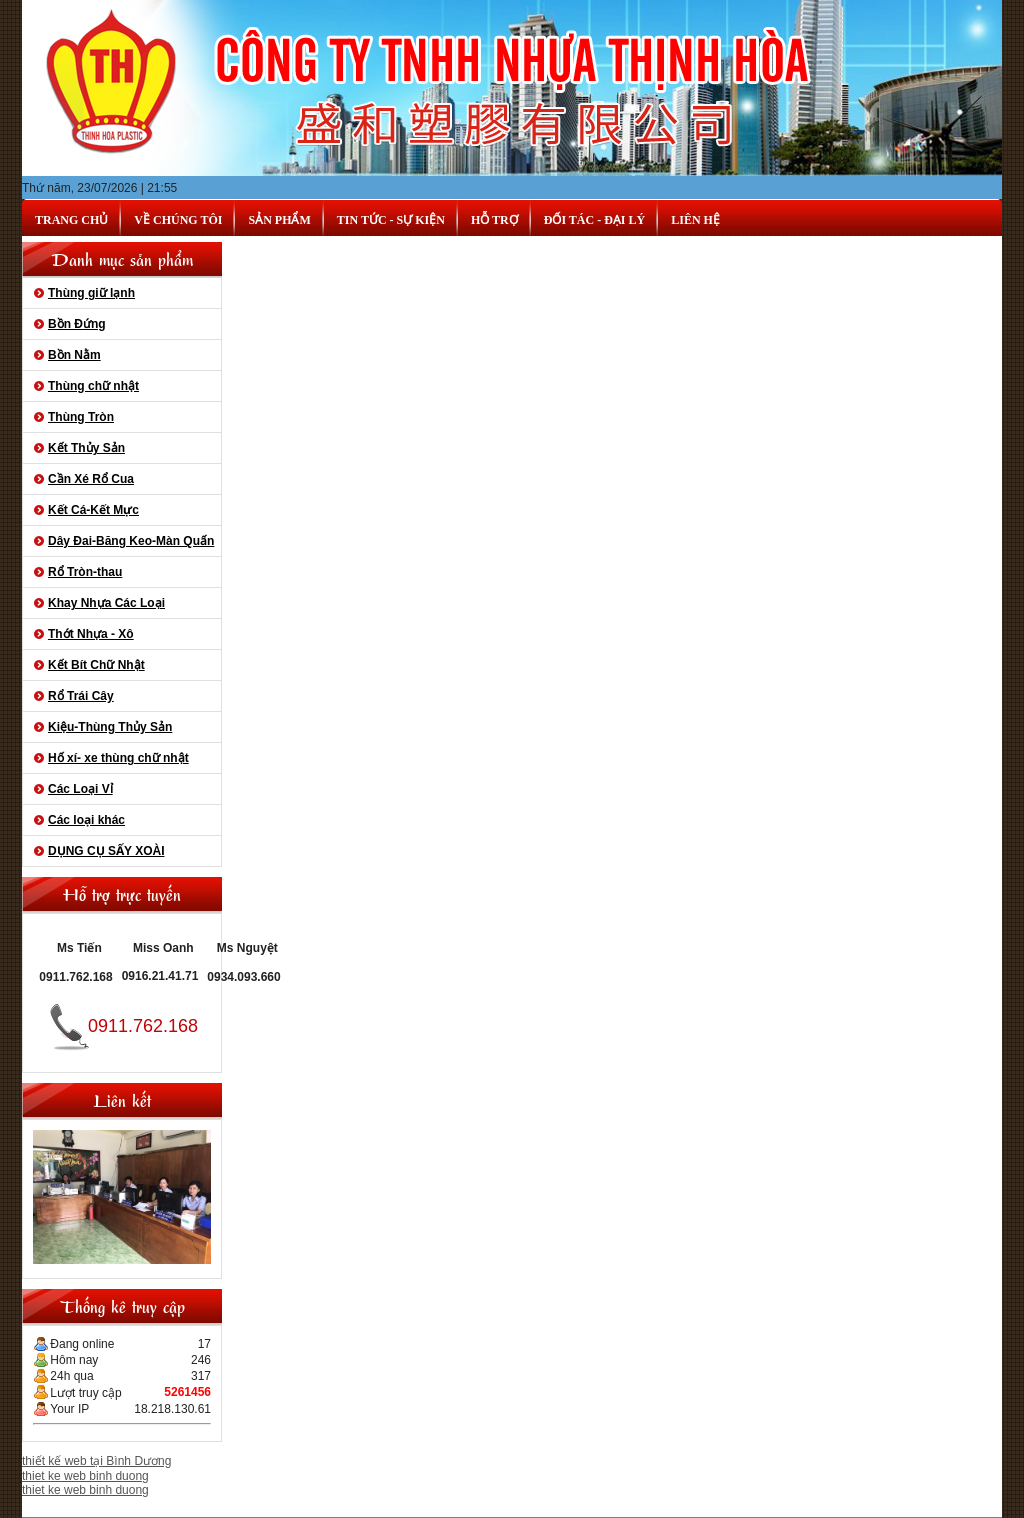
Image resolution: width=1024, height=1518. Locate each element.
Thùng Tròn (81, 417)
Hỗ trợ (494, 220)
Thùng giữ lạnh (91, 293)
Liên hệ (695, 220)
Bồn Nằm (74, 355)
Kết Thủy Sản (86, 448)
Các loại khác (86, 820)
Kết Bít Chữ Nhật (96, 665)
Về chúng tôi (178, 220)
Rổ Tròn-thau (85, 572)
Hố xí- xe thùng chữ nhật (118, 758)
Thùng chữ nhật (93, 386)
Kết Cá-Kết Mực (93, 510)
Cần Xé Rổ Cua (91, 479)
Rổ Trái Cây (81, 696)
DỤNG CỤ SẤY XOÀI (106, 851)
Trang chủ (71, 220)
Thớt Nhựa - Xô (91, 634)
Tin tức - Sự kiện (391, 220)
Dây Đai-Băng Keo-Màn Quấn (131, 541)
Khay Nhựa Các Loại (106, 603)
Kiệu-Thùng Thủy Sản (110, 727)
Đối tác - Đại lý (594, 220)
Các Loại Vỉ (80, 789)
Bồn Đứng (77, 324)
